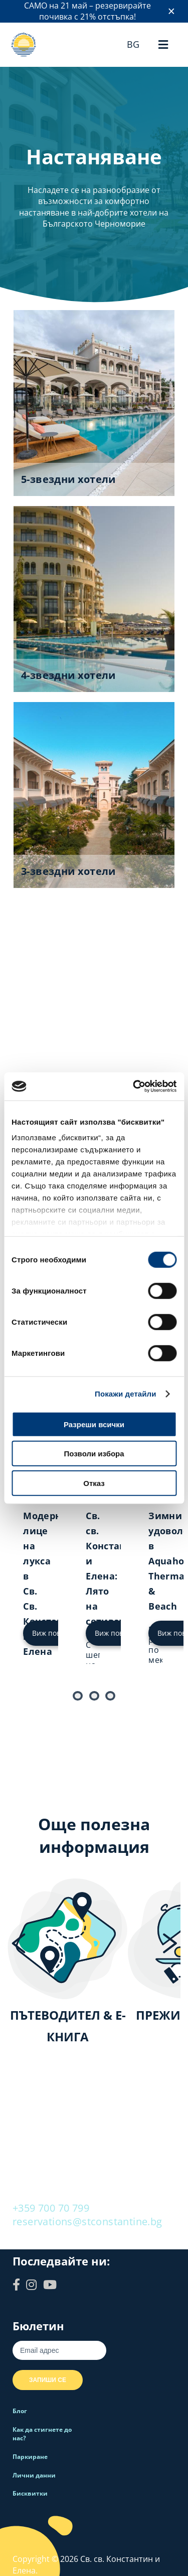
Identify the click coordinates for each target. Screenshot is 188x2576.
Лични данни (34, 2475)
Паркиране (30, 2456)
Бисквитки (30, 2493)
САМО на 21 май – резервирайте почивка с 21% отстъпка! (87, 11)
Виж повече (52, 1633)
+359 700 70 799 (51, 2208)
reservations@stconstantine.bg (87, 2221)
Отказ (94, 1482)
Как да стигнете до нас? (42, 2433)
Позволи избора (94, 1453)
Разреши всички (94, 1424)
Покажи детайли (125, 1394)
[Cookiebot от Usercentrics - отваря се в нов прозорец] (133, 1086)
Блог (20, 2411)
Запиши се (47, 2380)
